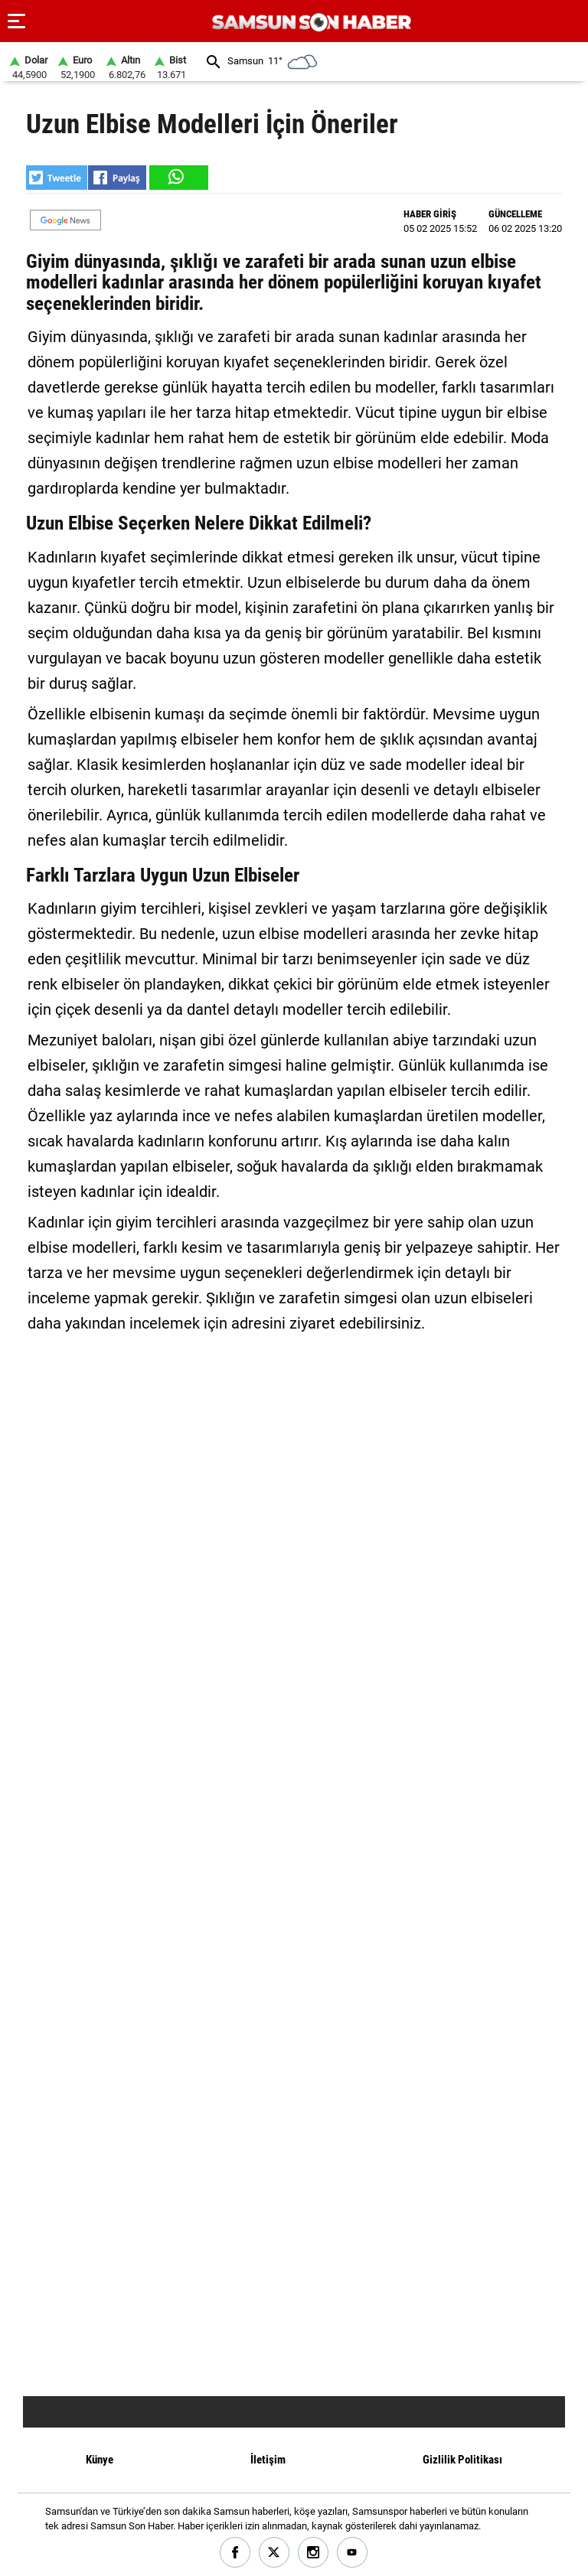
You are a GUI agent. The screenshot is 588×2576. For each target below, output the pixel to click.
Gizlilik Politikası (462, 2460)
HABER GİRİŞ (429, 214)
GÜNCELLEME (515, 214)
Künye (99, 2460)
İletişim (268, 2460)
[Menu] (16, 21)
